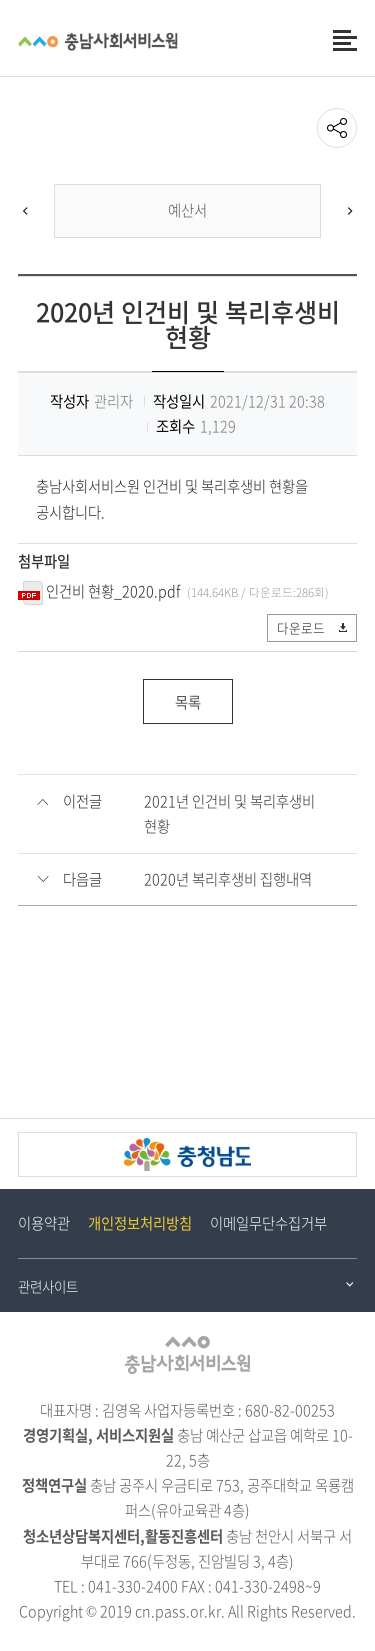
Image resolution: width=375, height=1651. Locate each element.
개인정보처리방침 (140, 1223)
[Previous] (25, 211)
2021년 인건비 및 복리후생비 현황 (229, 813)
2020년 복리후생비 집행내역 (228, 879)
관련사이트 (48, 1286)
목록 (188, 702)
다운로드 (313, 628)
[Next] (350, 211)
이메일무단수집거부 (268, 1223)
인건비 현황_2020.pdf (113, 591)
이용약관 (44, 1223)
